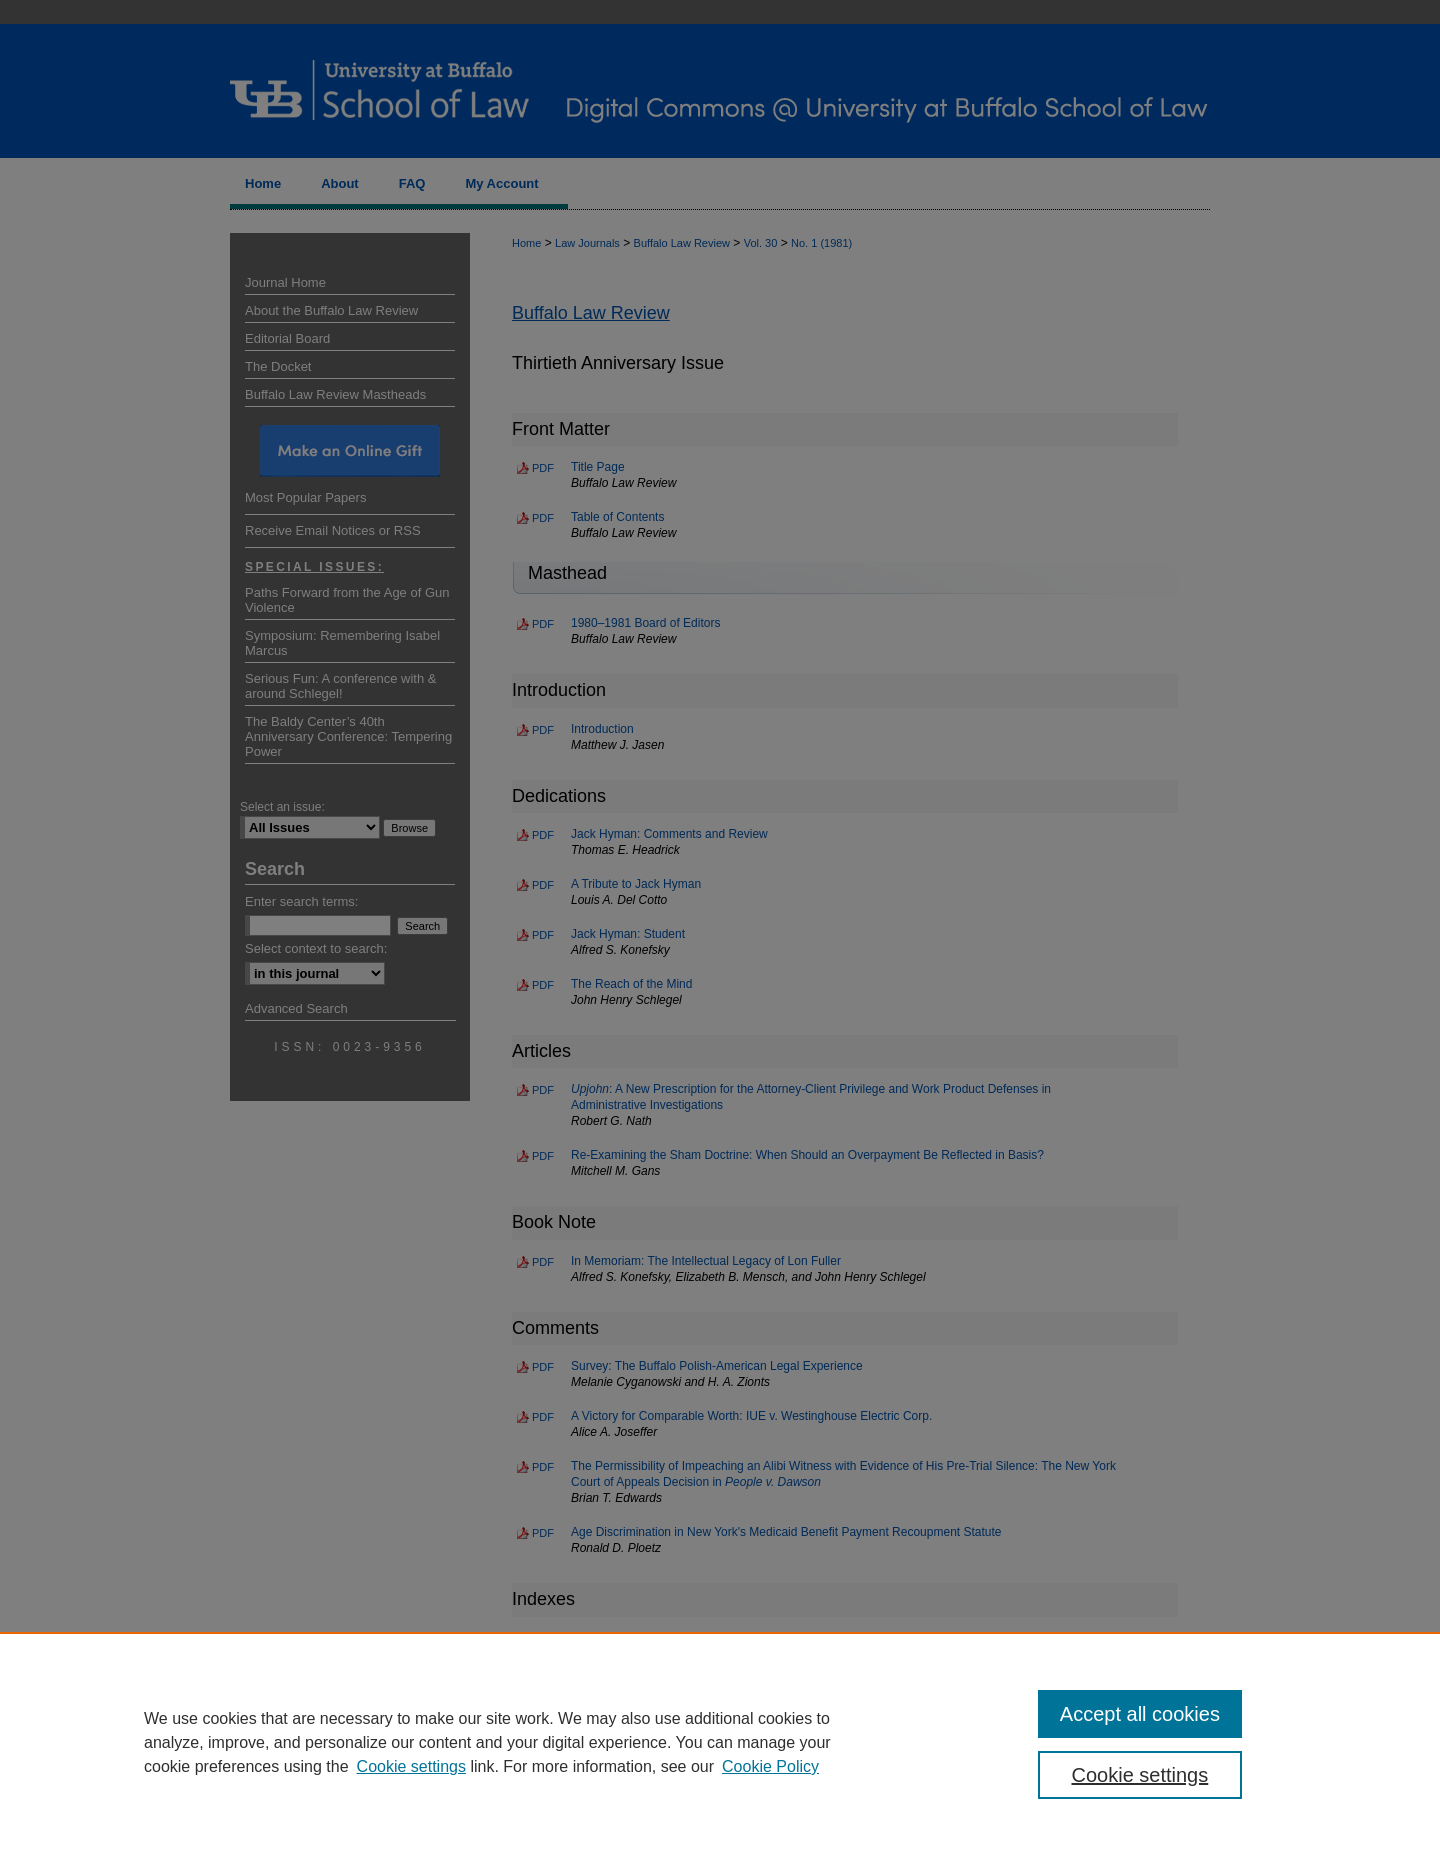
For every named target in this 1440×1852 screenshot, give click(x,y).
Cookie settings (411, 1766)
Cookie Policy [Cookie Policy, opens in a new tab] (770, 1766)
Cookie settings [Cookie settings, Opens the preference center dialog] (1140, 1775)
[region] (720, 1742)
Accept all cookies (1140, 1714)
